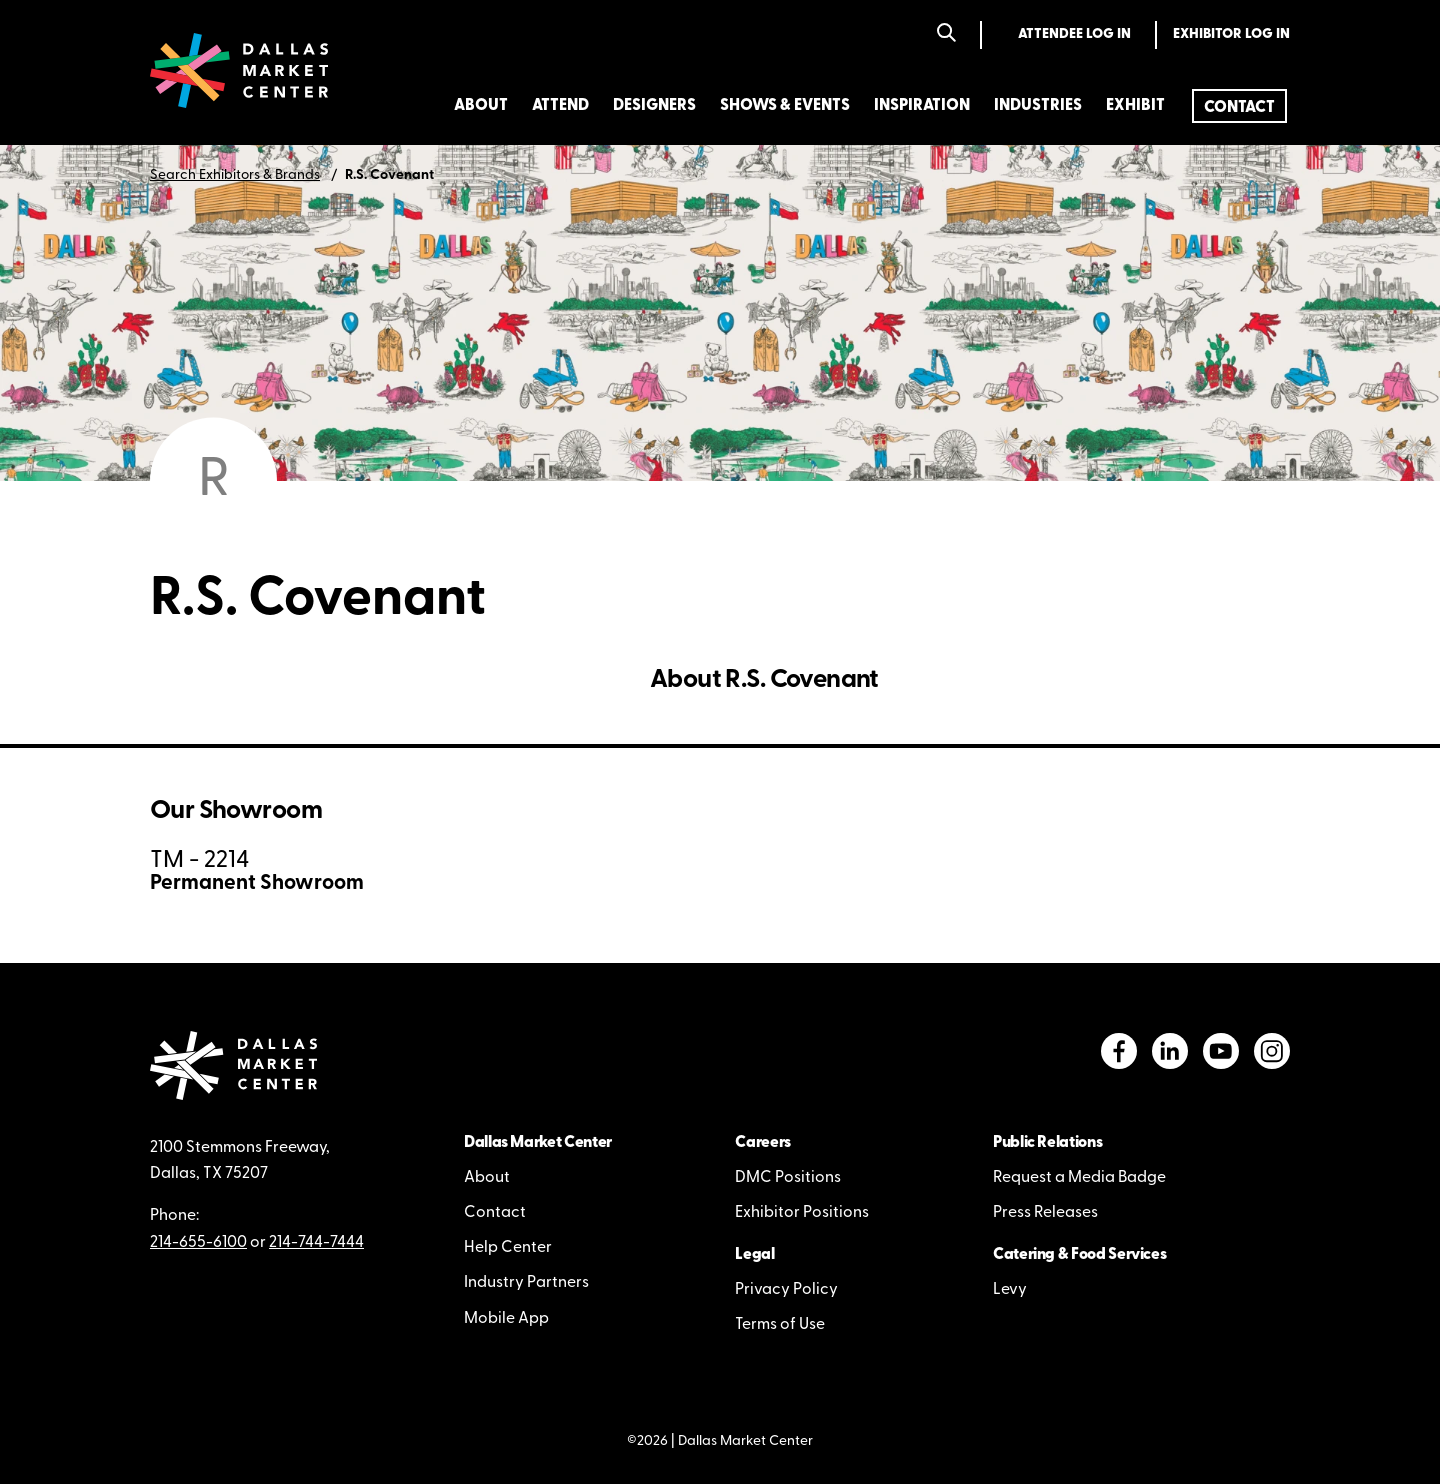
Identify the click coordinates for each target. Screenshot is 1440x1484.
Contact (495, 1213)
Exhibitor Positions (802, 1213)
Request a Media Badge (1079, 1178)
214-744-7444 (316, 1243)
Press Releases (1045, 1213)
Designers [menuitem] (654, 106)
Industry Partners (526, 1283)
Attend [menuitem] (560, 106)
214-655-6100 (198, 1243)
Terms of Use (780, 1325)
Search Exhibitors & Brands (235, 175)
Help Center (508, 1248)
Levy (1010, 1290)
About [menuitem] (481, 106)
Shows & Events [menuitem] (785, 106)
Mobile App (506, 1319)
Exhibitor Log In (1231, 34)
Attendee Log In (1074, 34)
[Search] (946, 34)
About (487, 1178)
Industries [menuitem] (1038, 106)
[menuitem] (1239, 106)
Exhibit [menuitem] (1135, 106)
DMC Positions (788, 1178)
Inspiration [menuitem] (922, 106)
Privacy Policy (786, 1290)
